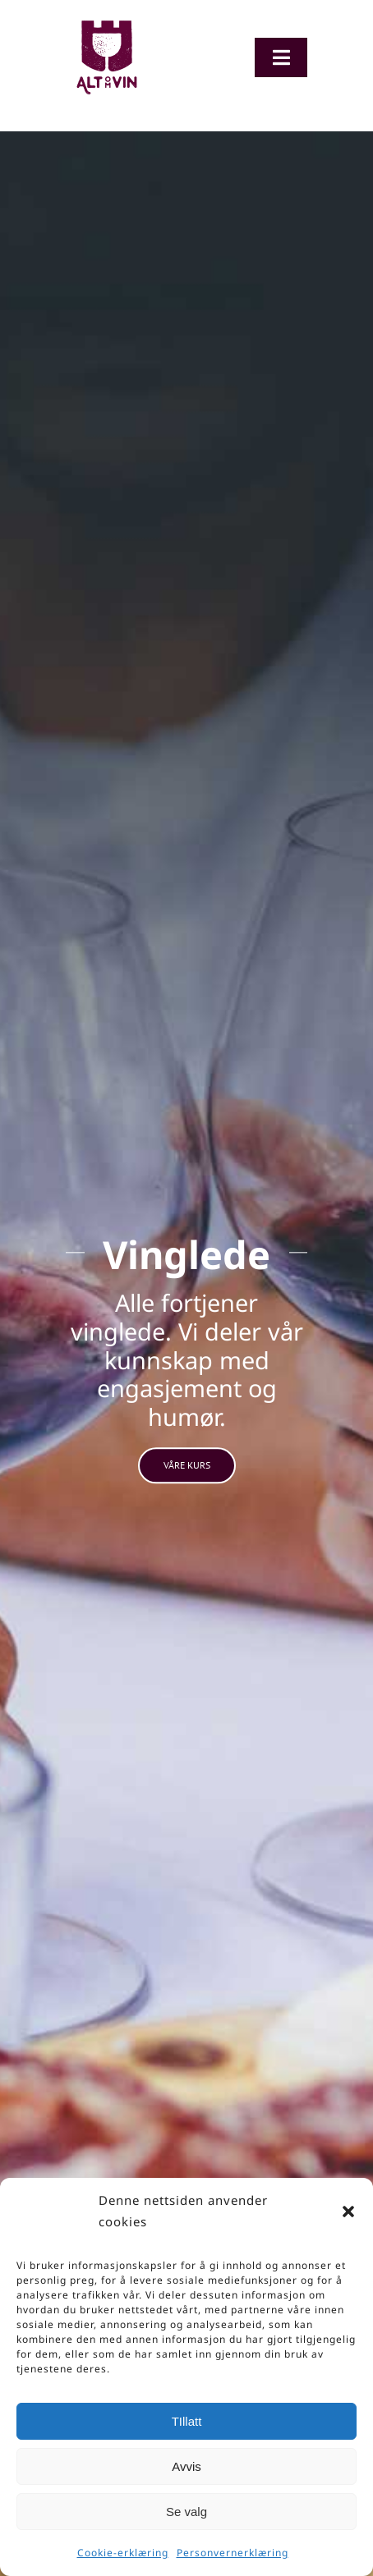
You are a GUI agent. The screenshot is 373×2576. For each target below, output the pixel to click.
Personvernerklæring (232, 2553)
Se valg (186, 2512)
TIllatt (187, 2421)
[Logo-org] (107, 24)
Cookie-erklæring (122, 2553)
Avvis (186, 2466)
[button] (348, 2211)
